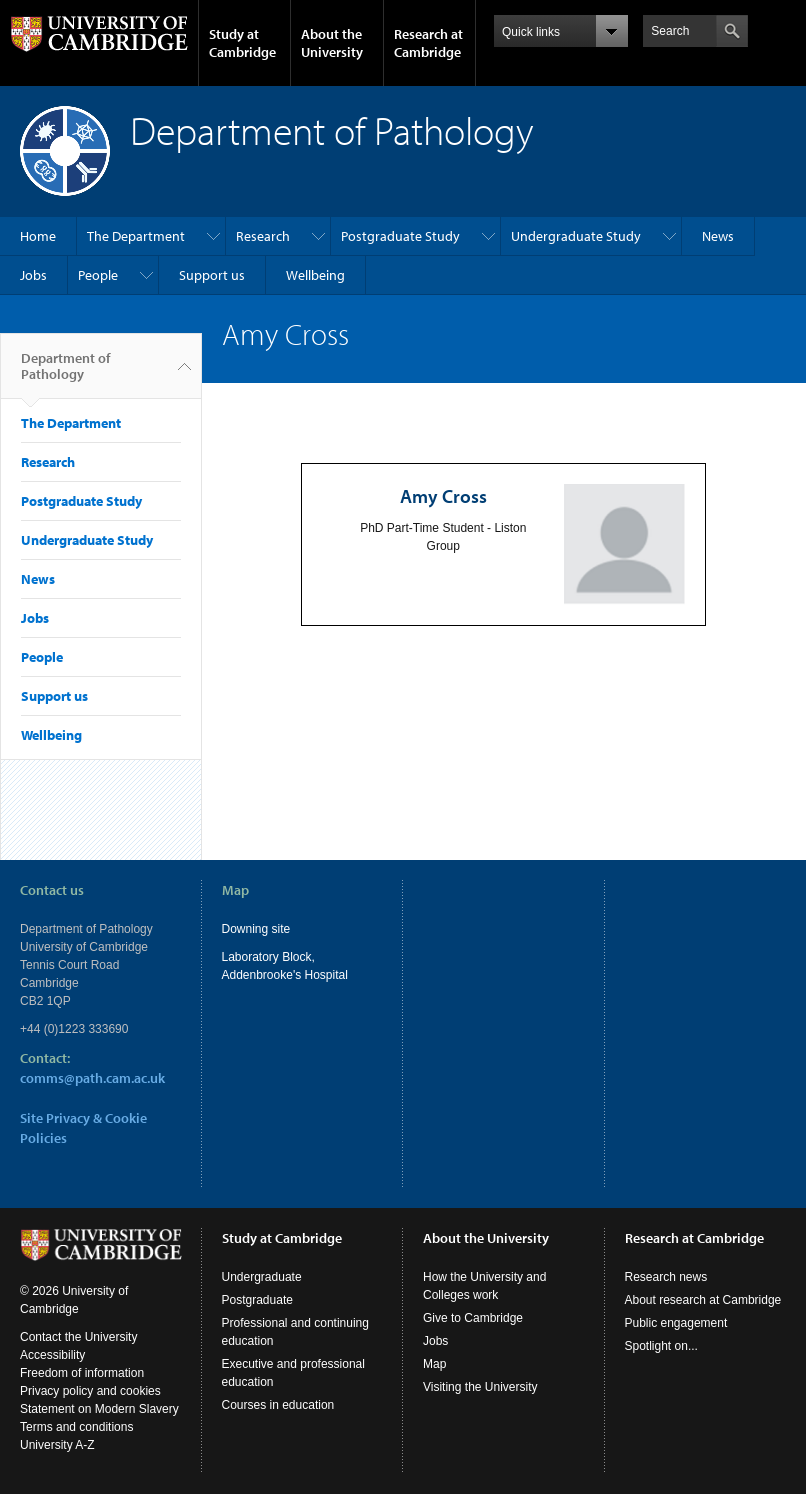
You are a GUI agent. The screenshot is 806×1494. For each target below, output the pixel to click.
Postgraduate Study (400, 236)
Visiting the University (480, 1387)
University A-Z (57, 1445)
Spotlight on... (661, 1346)
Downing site (256, 929)
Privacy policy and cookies (90, 1391)
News (718, 236)
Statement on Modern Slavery (99, 1409)
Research (263, 236)
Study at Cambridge (242, 43)
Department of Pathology (65, 374)
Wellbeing (315, 275)
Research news (666, 1277)
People (98, 275)
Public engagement (676, 1323)
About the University (332, 43)
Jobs (33, 275)
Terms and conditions (76, 1427)
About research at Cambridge (703, 1300)
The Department (136, 236)
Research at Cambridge (428, 43)
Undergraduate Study (576, 236)
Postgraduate (257, 1300)
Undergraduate (262, 1277)
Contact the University (78, 1337)
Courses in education (278, 1405)
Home (38, 236)
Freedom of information (82, 1373)
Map (434, 1364)
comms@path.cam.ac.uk (92, 1078)
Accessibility (52, 1355)
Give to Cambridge (473, 1318)
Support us (212, 275)
